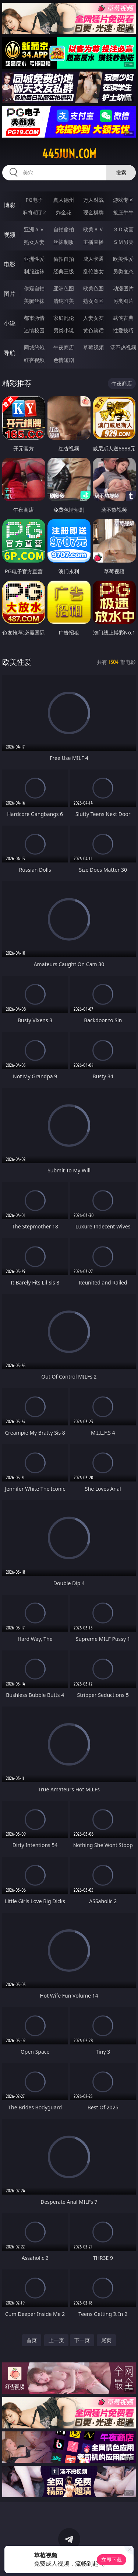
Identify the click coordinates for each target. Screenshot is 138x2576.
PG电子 (34, 199)
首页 (31, 2340)
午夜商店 (63, 347)
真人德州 (63, 199)
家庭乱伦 (63, 317)
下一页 (82, 2340)
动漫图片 (123, 288)
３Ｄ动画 (123, 229)
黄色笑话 (93, 330)
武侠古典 (123, 317)
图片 (9, 294)
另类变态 (123, 271)
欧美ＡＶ (93, 229)
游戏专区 (123, 199)
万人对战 (93, 199)
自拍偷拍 (63, 229)
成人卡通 (93, 258)
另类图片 (123, 300)
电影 (9, 264)
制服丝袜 (34, 271)
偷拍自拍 (63, 258)
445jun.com (69, 153)
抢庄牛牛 (123, 212)
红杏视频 (34, 359)
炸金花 (63, 212)
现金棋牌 (93, 212)
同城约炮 (34, 347)
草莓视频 (93, 347)
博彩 (9, 205)
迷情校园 (34, 330)
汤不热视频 (123, 347)
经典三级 (63, 271)
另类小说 (63, 330)
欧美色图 (93, 288)
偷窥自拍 (34, 288)
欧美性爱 (123, 258)
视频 (9, 235)
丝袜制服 (63, 241)
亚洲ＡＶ (34, 229)
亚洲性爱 (34, 258)
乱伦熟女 (93, 271)
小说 (9, 323)
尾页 (106, 2340)
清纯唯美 (63, 300)
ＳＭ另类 (123, 241)
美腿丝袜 (34, 300)
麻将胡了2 (34, 212)
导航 (9, 353)
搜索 (121, 172)
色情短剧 (63, 359)
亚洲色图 (63, 288)
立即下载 (111, 2559)
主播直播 (93, 241)
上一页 (56, 2340)
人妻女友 (93, 317)
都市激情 (34, 317)
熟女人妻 (34, 241)
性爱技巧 (123, 330)
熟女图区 (93, 300)
